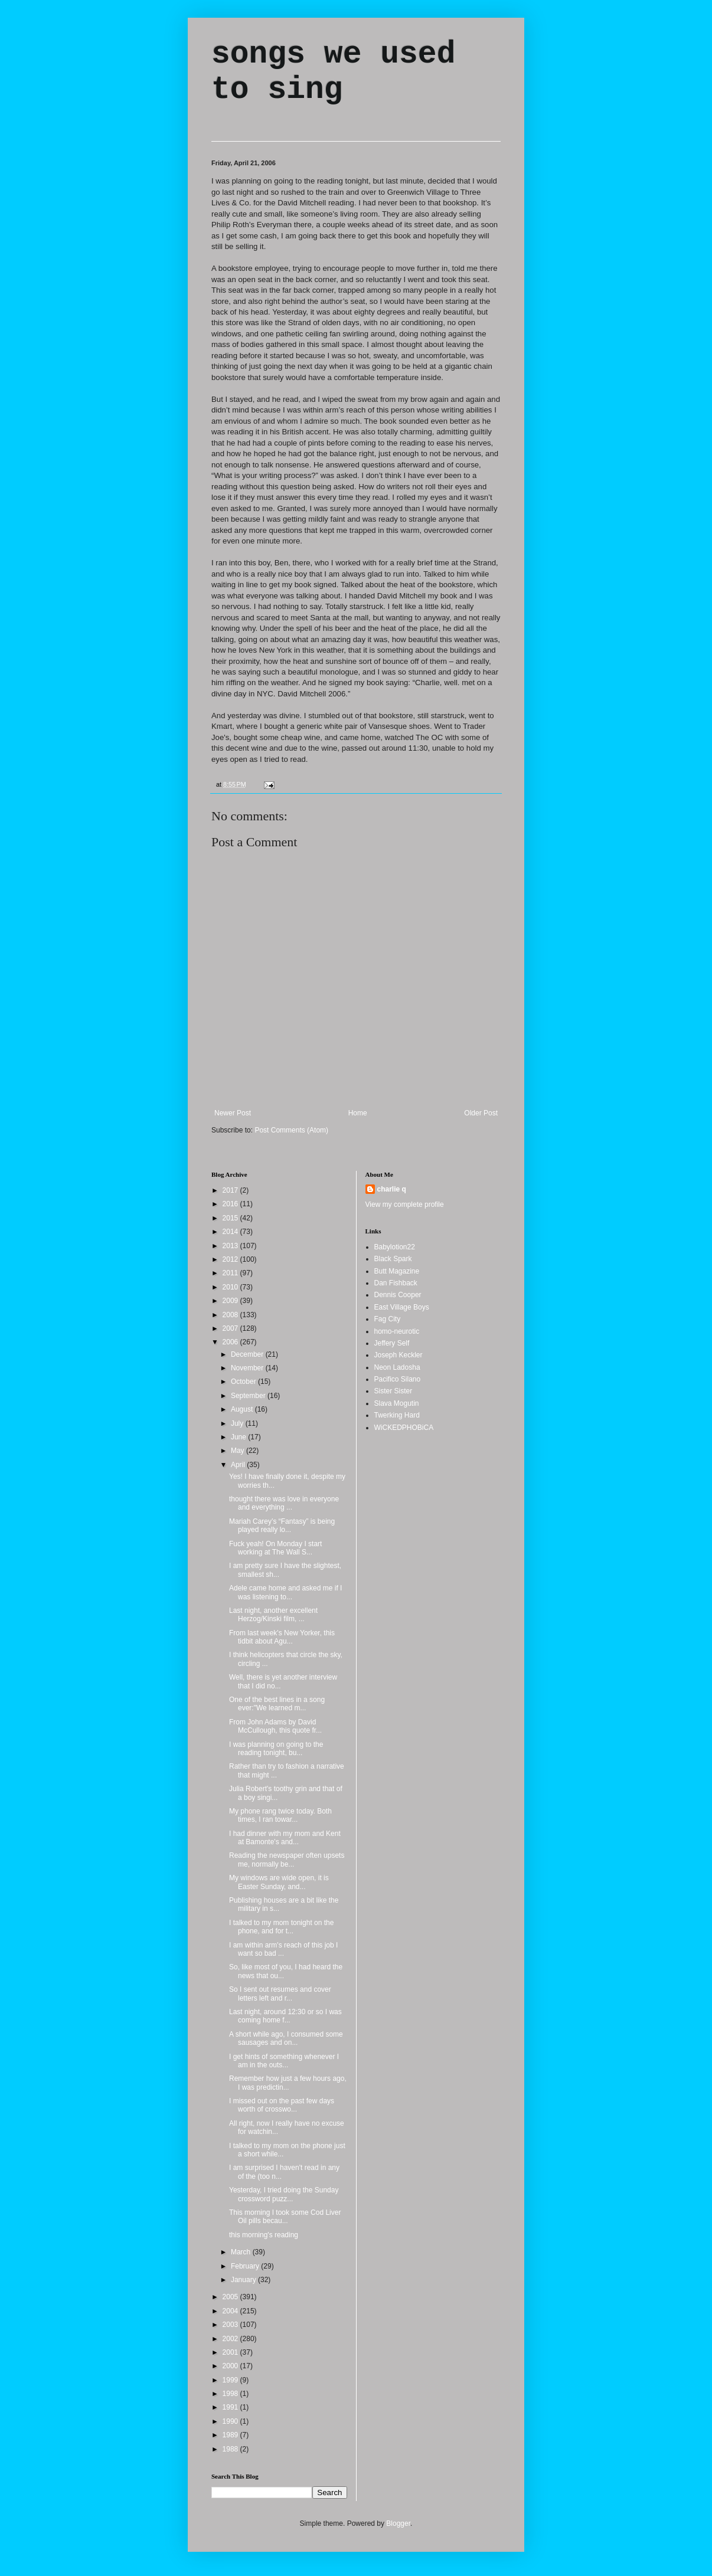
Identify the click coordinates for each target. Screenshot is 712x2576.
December (248, 1354)
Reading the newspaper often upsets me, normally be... (286, 1859)
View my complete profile (404, 1204)
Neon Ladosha (397, 1367)
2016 (231, 1204)
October (244, 1381)
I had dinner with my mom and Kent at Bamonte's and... (285, 1837)
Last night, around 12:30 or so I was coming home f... (285, 2016)
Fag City (387, 1319)
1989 (231, 2435)
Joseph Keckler (398, 1355)
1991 (231, 2407)
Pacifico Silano (397, 1379)
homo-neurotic (397, 1331)
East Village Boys (401, 1307)
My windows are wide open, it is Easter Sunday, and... (279, 1882)
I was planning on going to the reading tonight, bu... (276, 1748)
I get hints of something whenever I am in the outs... (284, 2061)
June (239, 1437)
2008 (231, 1315)
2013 (231, 1246)
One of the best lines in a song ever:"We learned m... (277, 1703)
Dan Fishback (395, 1283)
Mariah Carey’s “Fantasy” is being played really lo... (282, 1525)
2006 (231, 1342)
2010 (231, 1287)
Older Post (481, 1113)
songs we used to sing (333, 72)
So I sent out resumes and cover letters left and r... (280, 1993)
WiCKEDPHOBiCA (404, 1427)
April (239, 1465)
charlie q (391, 1189)
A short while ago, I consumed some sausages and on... (286, 2038)
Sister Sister (393, 1391)
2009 (231, 1301)
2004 (231, 2311)
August (243, 1409)
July (238, 1423)
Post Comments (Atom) (291, 1130)
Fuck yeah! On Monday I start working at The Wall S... (275, 1548)
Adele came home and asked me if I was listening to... (285, 1592)
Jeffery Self (392, 1343)
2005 (231, 2297)
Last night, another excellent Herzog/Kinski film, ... (273, 1614)
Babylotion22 (394, 1247)
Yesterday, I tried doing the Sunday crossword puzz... (283, 2194)
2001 (231, 2352)
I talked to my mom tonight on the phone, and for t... (281, 1927)
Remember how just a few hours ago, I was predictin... (288, 2082)
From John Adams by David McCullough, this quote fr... (275, 1726)
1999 (231, 2380)
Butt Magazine (397, 1271)
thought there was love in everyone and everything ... (284, 1503)
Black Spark (393, 1259)
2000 (231, 2366)
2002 (231, 2339)
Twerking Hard (397, 1415)
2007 (231, 1328)
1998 (231, 2394)
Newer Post (232, 1113)
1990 (231, 2421)
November (248, 1368)
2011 (231, 1273)
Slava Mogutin (396, 1403)
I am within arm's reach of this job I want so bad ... (283, 1949)
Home (357, 1113)
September (249, 1396)
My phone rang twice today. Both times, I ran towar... (280, 1815)
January (244, 2280)
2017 (231, 1190)
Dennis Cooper (398, 1295)
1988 (231, 2449)
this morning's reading (263, 2235)
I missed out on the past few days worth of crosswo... (281, 2105)
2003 (231, 2324)
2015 (231, 1218)
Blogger (398, 2523)
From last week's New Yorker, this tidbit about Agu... (282, 1637)
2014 (231, 1232)
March (242, 2252)
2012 (231, 1259)
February (246, 2266)
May (238, 1450)
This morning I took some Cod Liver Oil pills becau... (285, 2216)
